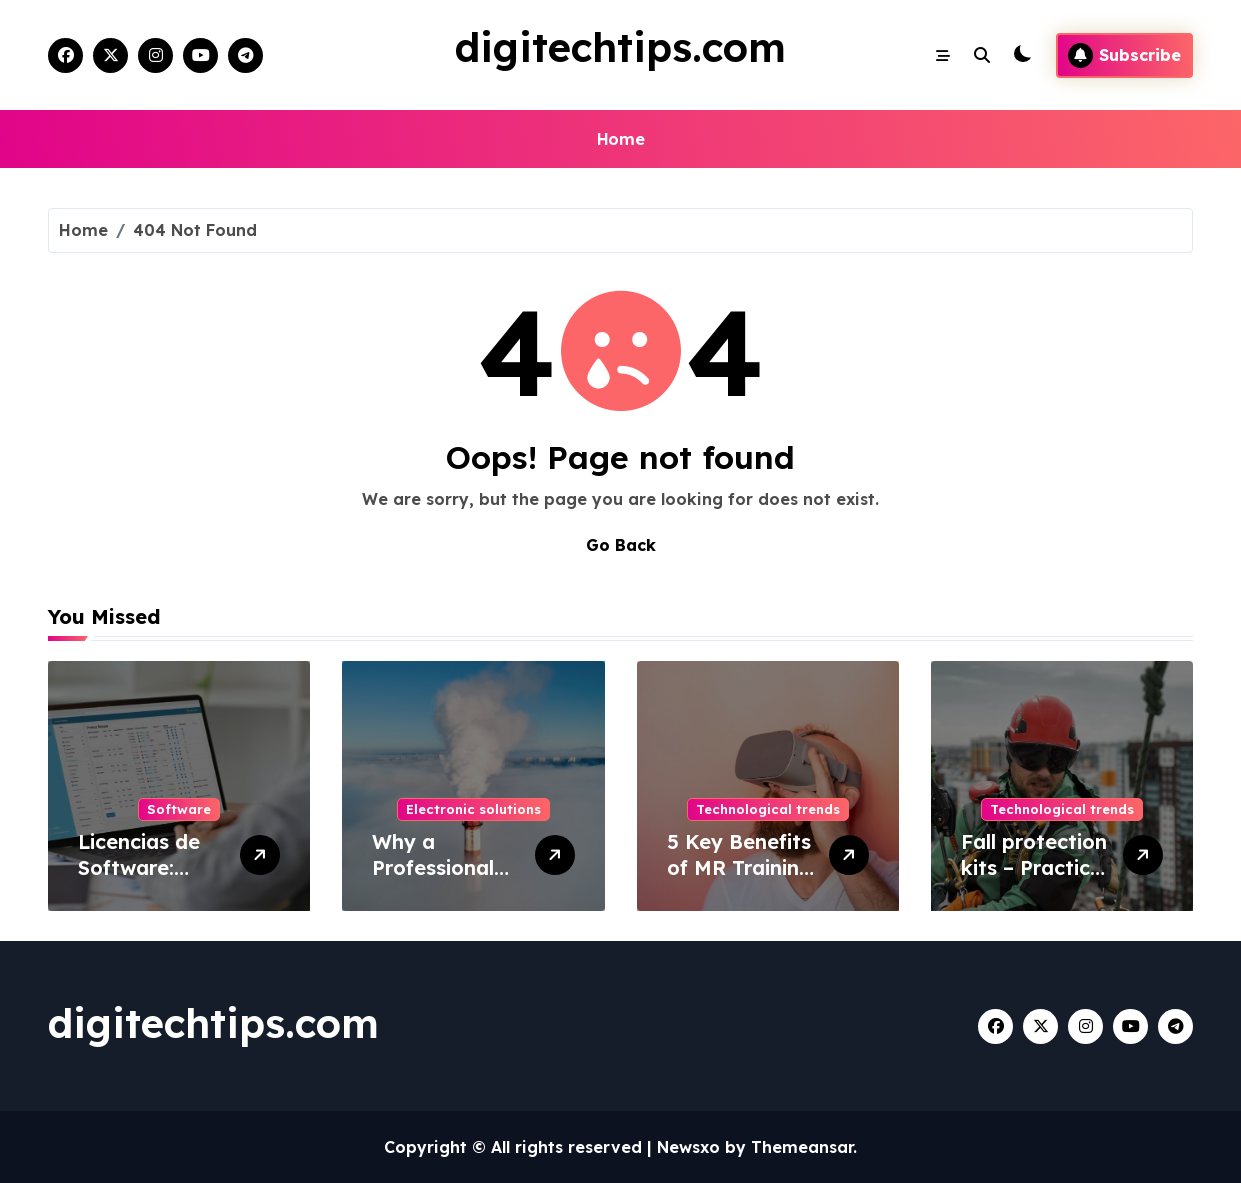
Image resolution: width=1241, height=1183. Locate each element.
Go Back (621, 545)
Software (179, 809)
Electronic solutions (473, 809)
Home (620, 139)
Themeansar (802, 1147)
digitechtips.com (620, 47)
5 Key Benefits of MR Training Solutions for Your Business (739, 880)
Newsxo (688, 1147)
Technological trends (768, 809)
